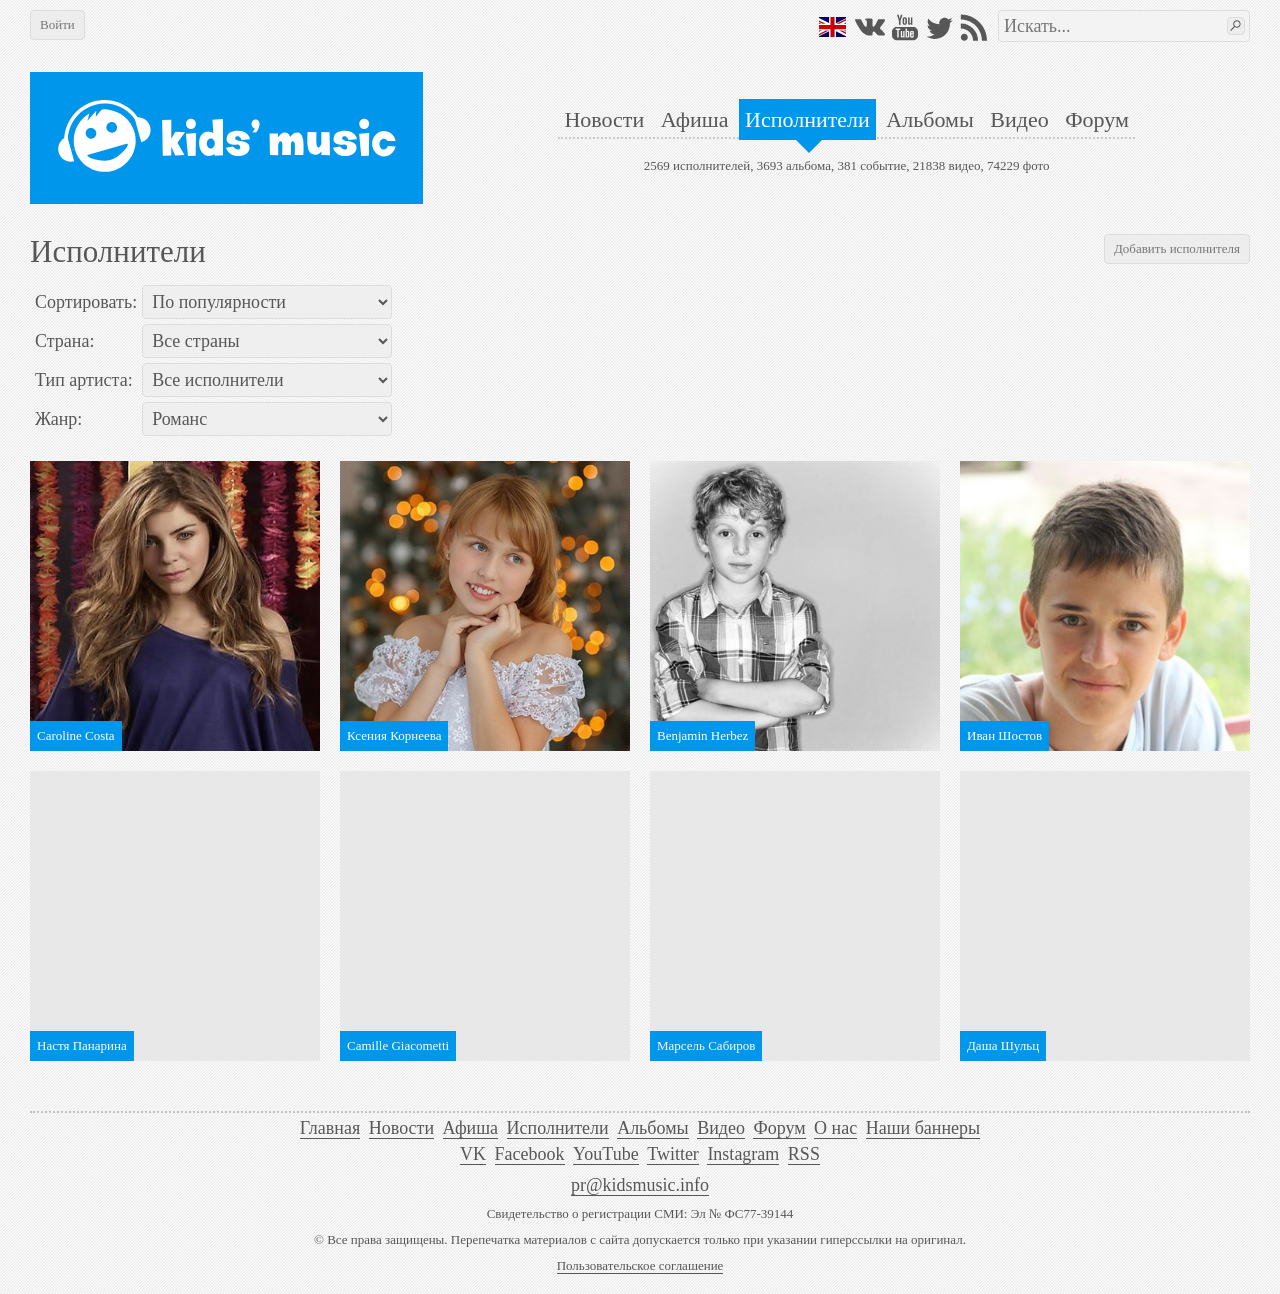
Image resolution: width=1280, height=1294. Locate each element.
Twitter (673, 1154)
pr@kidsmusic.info (640, 1185)
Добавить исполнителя (1177, 248)
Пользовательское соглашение (640, 1265)
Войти (57, 24)
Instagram (743, 1154)
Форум (1097, 119)
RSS (804, 1154)
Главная (330, 1128)
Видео (1019, 119)
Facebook (530, 1154)
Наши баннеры (923, 1128)
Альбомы (929, 119)
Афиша (695, 119)
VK (473, 1154)
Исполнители (807, 119)
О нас (835, 1128)
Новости (604, 119)
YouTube (606, 1154)
